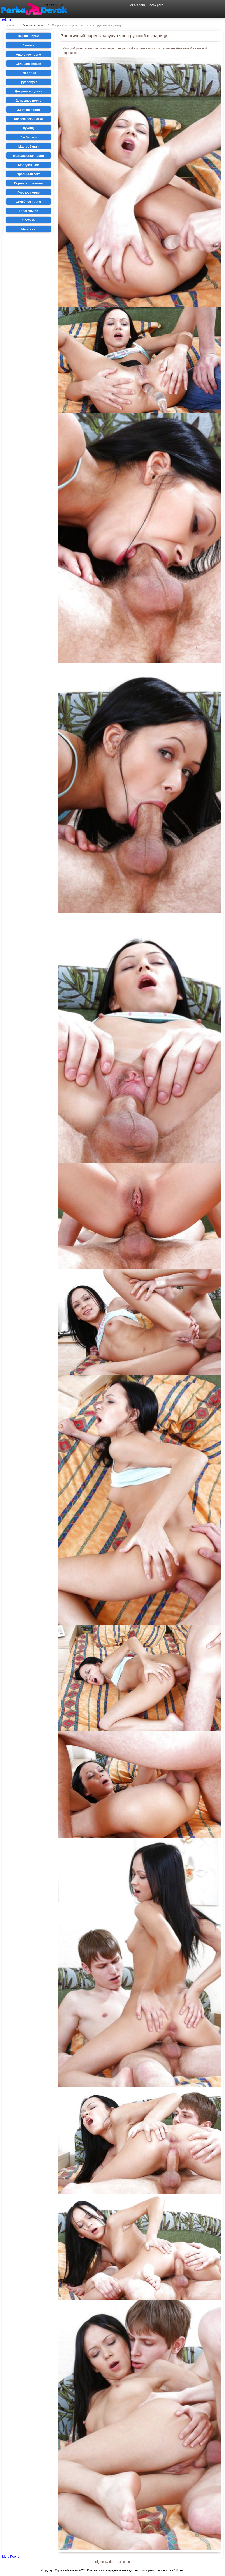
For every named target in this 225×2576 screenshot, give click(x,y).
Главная (9, 25)
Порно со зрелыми (28, 183)
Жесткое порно (28, 109)
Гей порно (28, 73)
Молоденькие (28, 165)
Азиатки (28, 45)
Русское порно (28, 192)
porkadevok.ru (68, 2570)
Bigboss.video (104, 2562)
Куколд (28, 128)
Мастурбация (28, 146)
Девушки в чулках (28, 91)
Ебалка (7, 19)
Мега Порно (10, 2556)
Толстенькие (28, 211)
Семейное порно (28, 201)
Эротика (28, 220)
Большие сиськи (28, 63)
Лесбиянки (28, 137)
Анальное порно (33, 25)
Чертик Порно (28, 36)
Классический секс (28, 119)
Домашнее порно (29, 100)
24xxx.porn (137, 5)
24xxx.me (123, 2562)
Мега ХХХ (28, 229)
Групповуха (28, 82)
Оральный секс (28, 174)
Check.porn (155, 5)
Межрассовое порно (28, 155)
